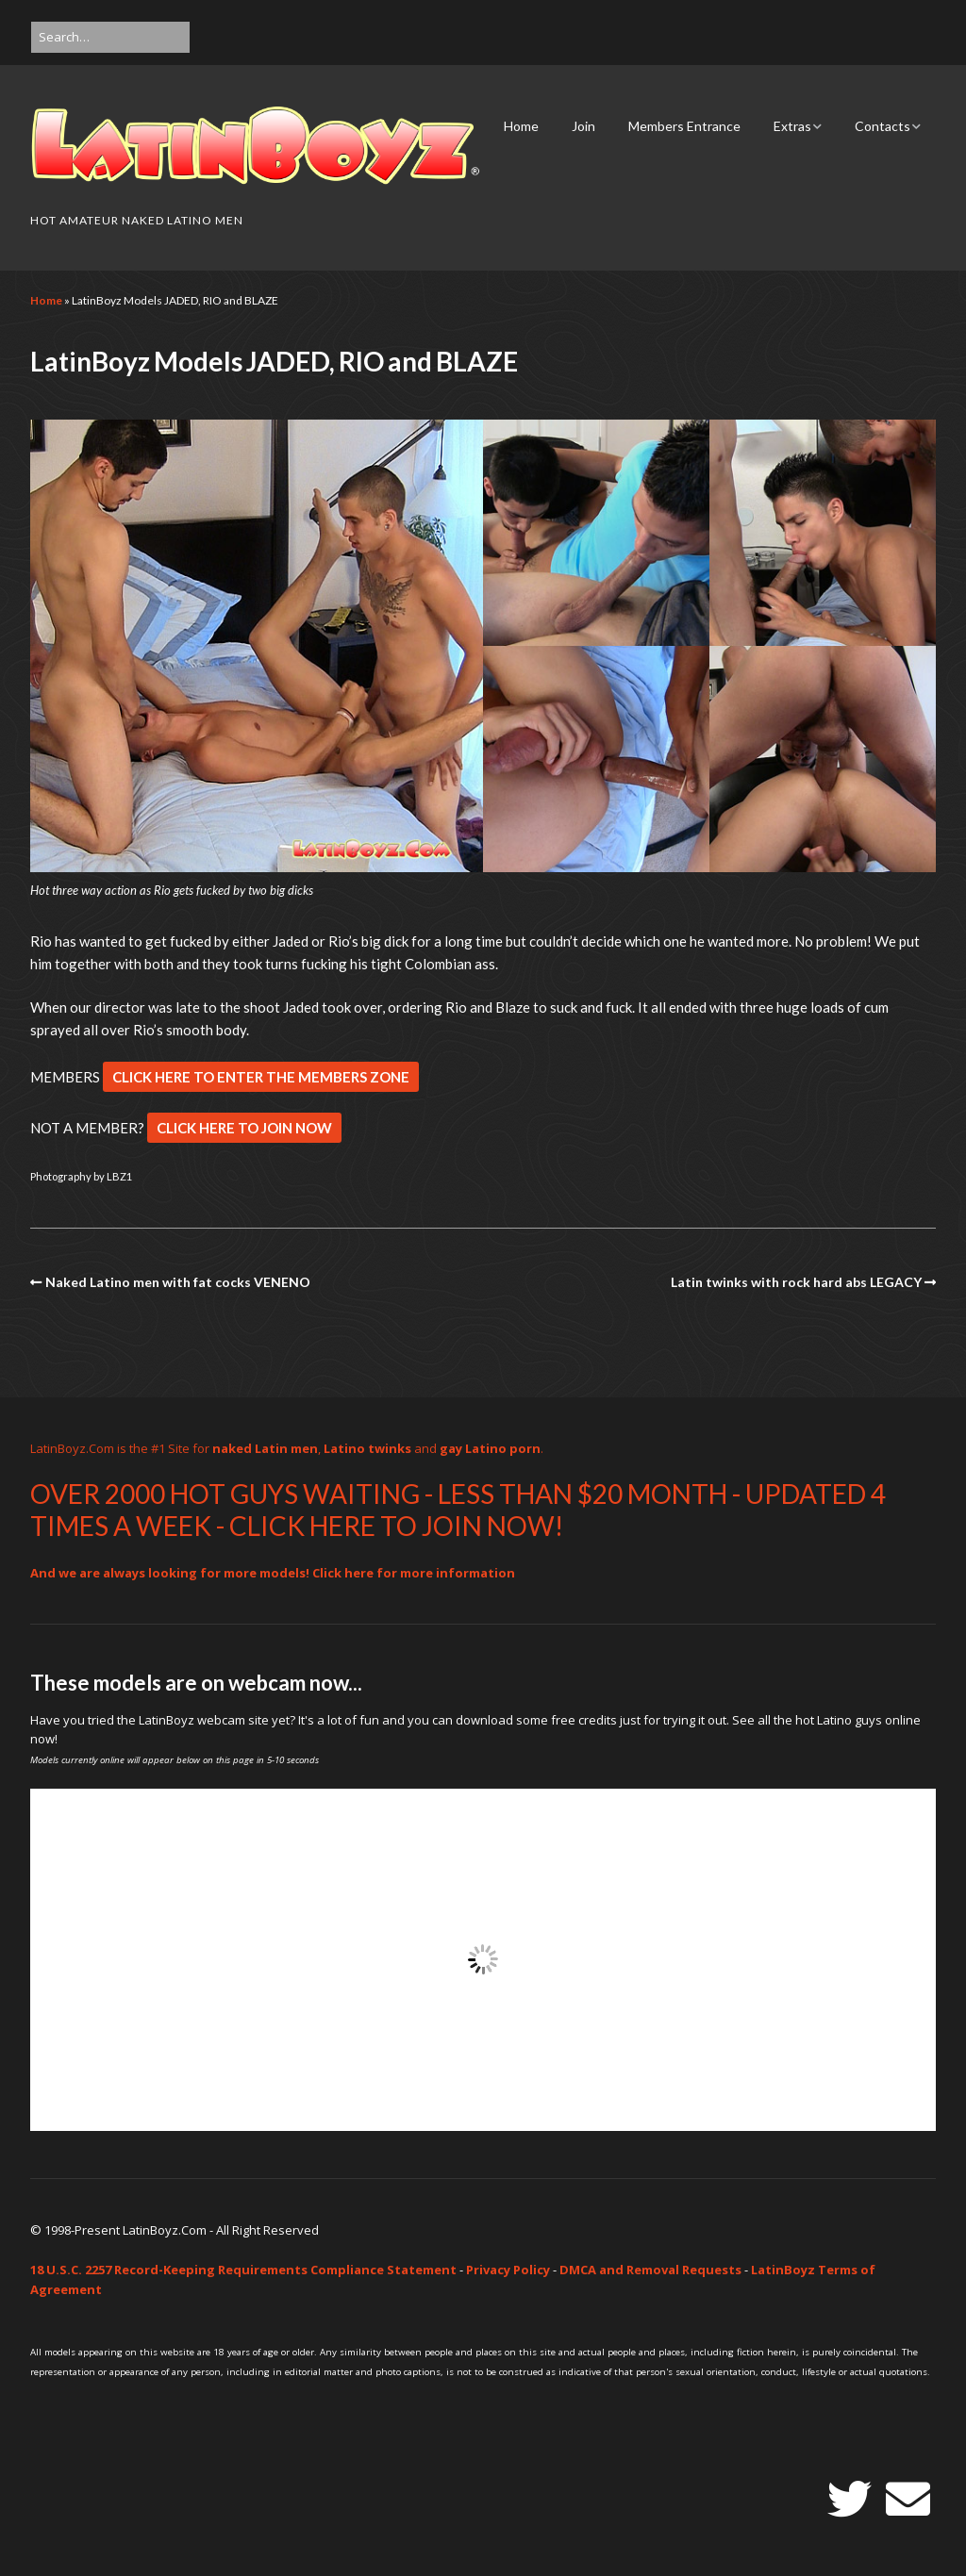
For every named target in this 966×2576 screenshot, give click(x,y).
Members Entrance (684, 126)
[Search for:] (110, 37)
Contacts (882, 126)
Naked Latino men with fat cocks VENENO (177, 1282)
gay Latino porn (490, 1448)
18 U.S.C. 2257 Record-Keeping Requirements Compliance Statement (243, 2269)
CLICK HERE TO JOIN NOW (244, 1127)
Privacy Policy (508, 2269)
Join (583, 126)
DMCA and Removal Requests (650, 2269)
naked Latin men (265, 1448)
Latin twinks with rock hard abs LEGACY (796, 1282)
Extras (792, 126)
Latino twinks (367, 1448)
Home (521, 126)
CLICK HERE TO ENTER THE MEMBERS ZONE (260, 1076)
